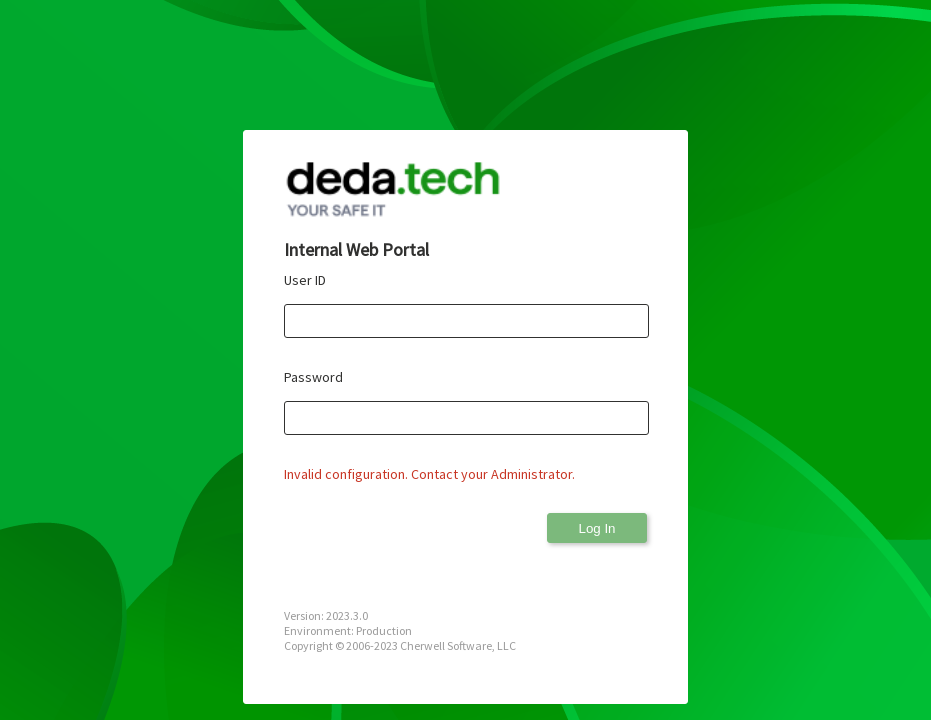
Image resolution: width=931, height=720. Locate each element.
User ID (305, 280)
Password (313, 377)
